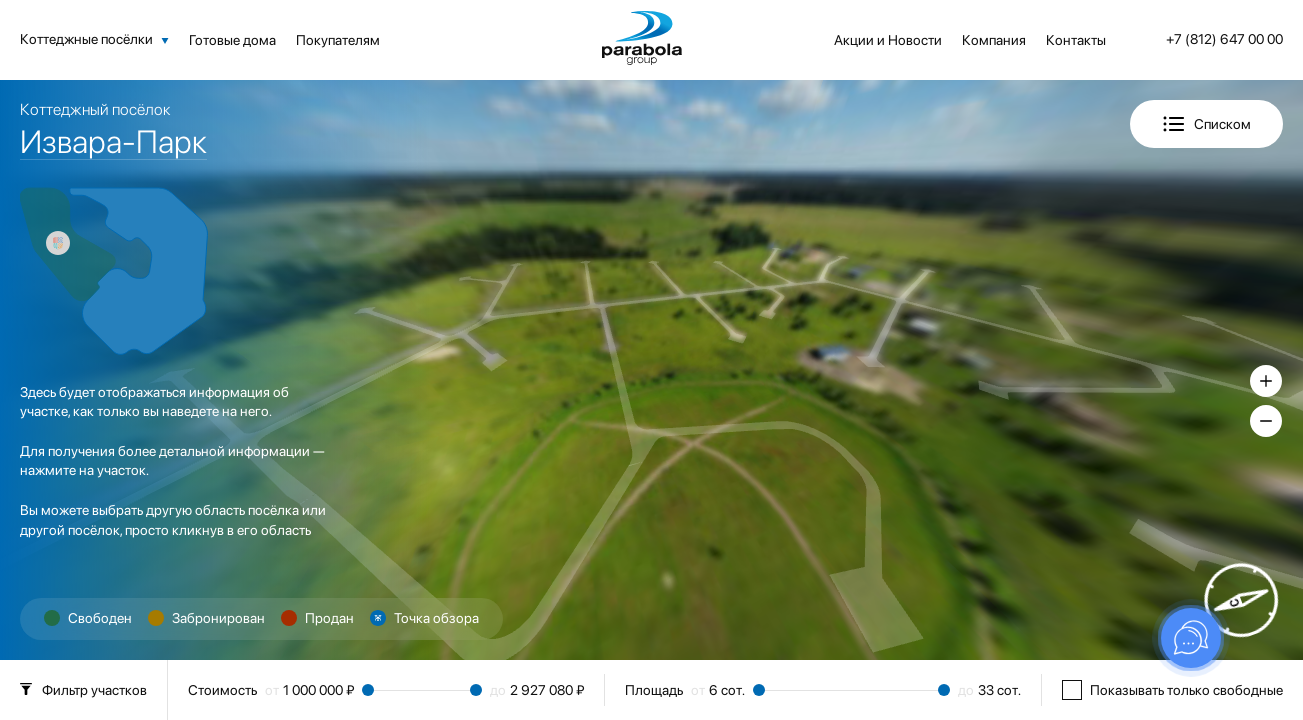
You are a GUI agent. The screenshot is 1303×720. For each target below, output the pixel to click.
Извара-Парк (113, 142)
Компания (994, 40)
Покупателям (338, 40)
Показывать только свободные (1172, 690)
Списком (1222, 124)
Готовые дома (232, 40)
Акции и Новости (888, 40)
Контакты (1076, 40)
